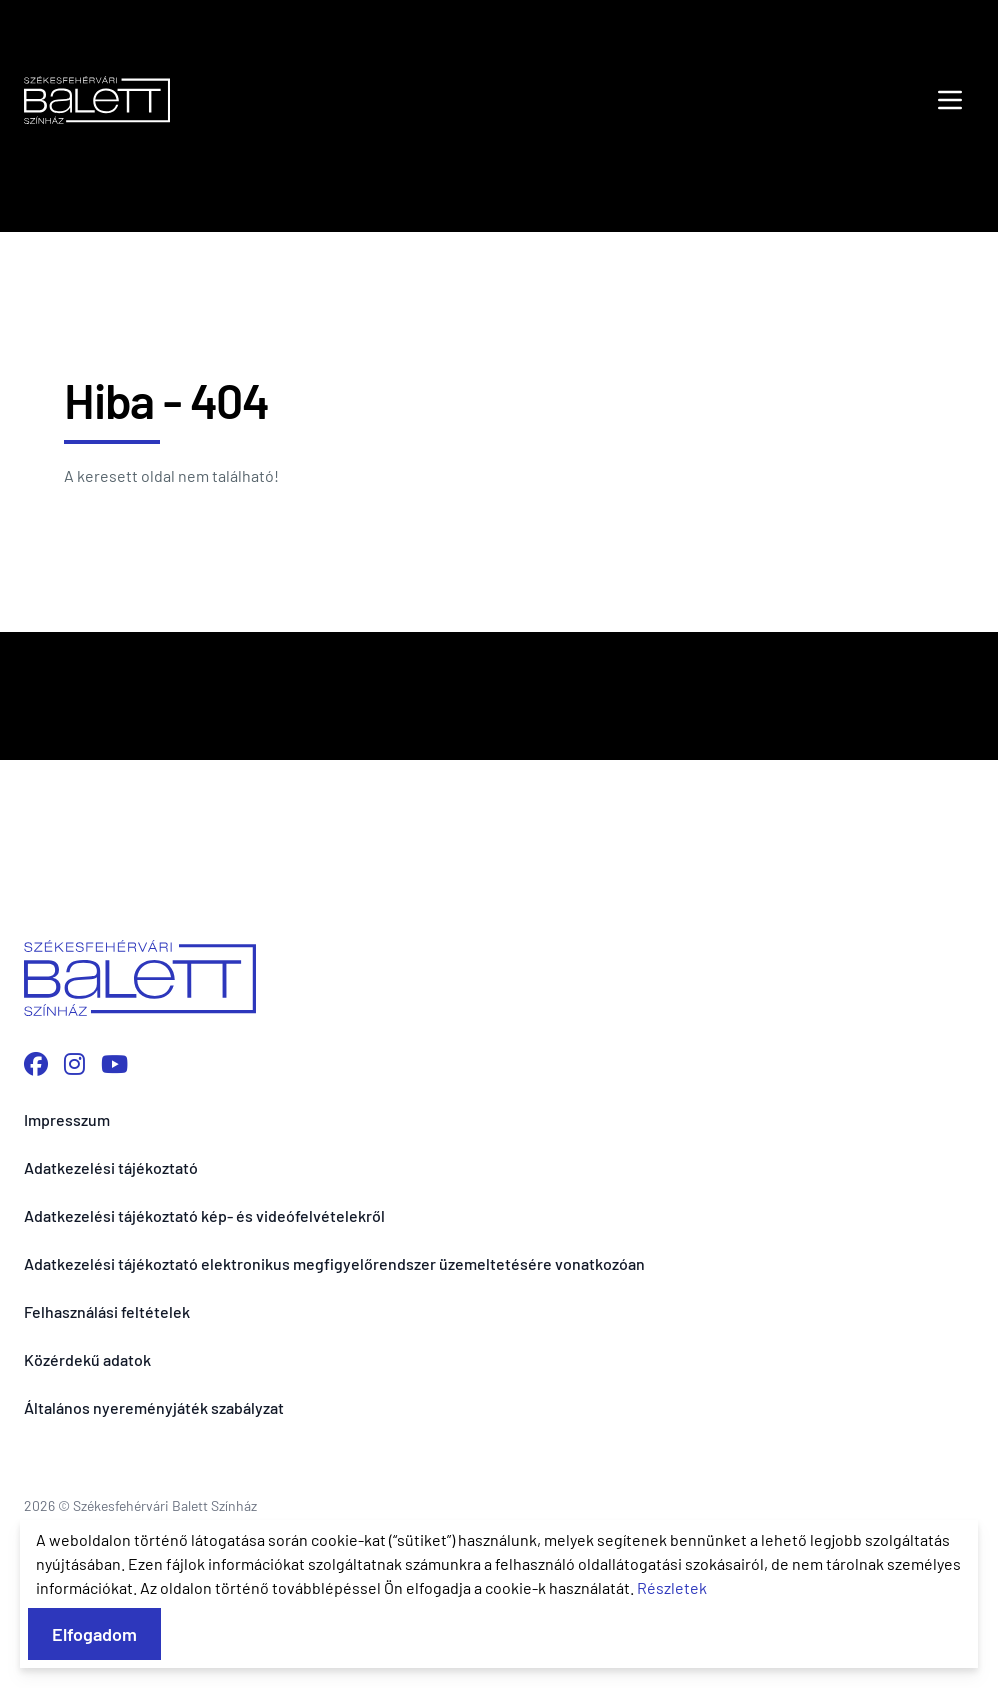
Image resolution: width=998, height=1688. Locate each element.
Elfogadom (94, 1634)
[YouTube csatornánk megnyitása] (114, 1063)
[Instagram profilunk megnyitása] (74, 1063)
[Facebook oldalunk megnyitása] (36, 1063)
